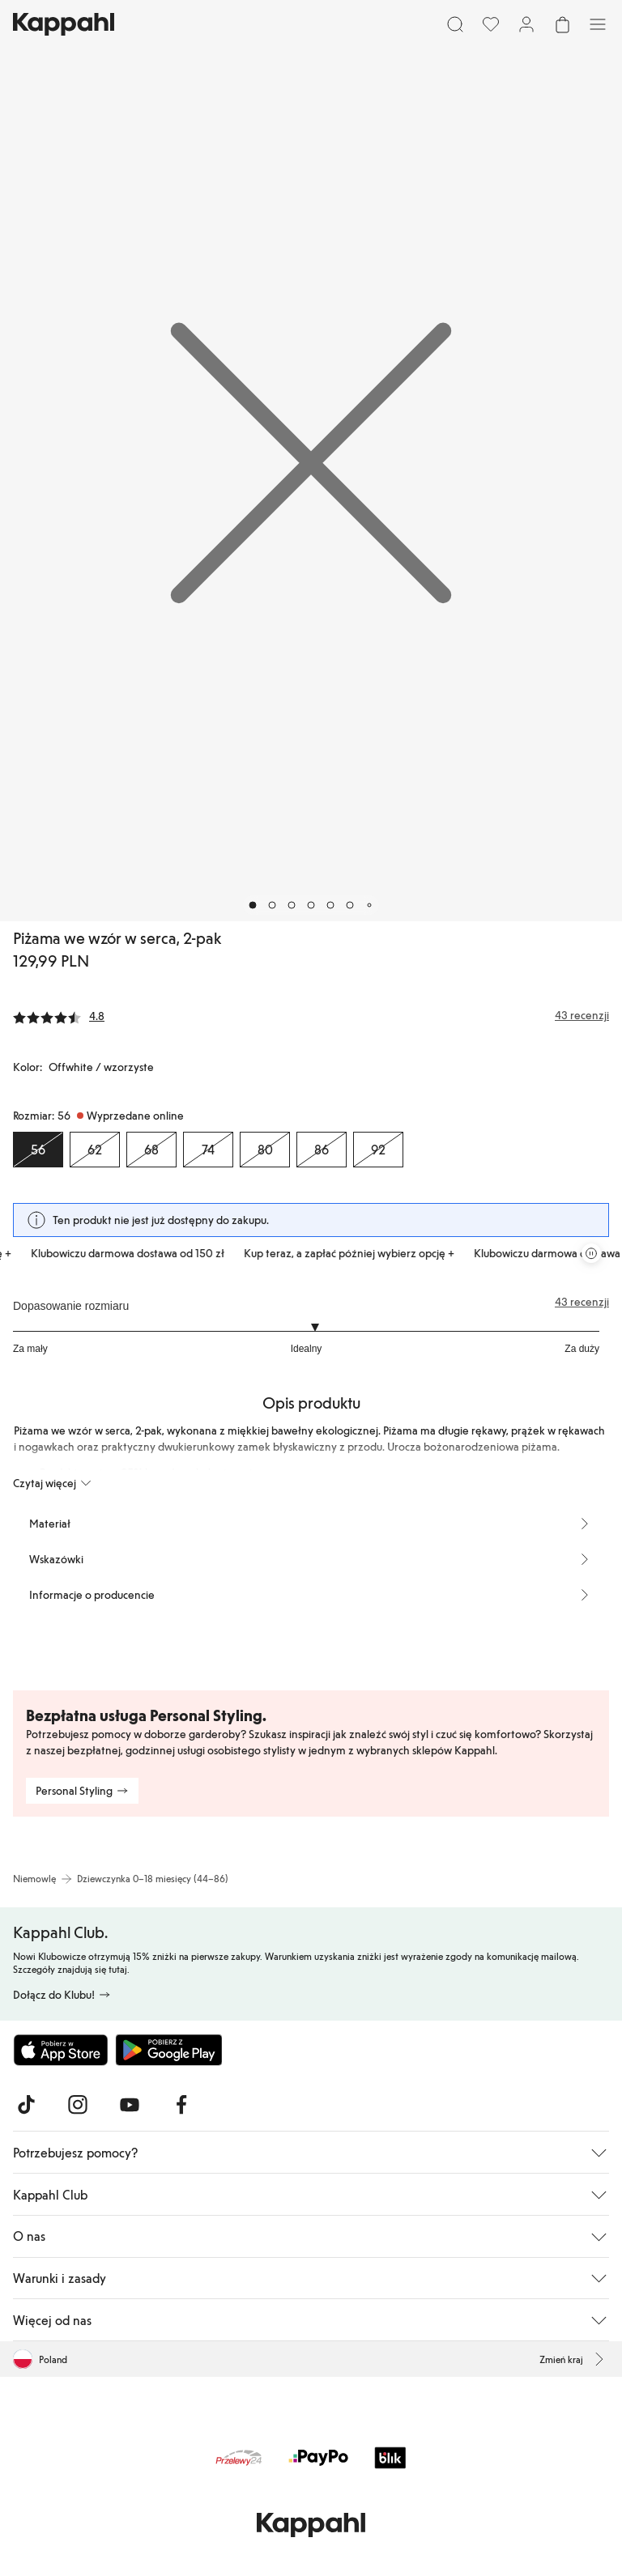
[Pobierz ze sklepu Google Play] (168, 2050)
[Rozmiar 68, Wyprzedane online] (151, 1149)
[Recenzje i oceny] (311, 1015)
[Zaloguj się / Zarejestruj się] (526, 24)
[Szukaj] (455, 24)
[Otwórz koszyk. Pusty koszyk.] (562, 24)
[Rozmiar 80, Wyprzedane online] (265, 1149)
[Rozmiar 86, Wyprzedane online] (321, 1149)
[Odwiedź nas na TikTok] (26, 2105)
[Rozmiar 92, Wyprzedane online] (378, 1149)
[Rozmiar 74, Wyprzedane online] (208, 1149)
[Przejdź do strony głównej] (63, 24)
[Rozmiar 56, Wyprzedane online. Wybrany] (38, 1149)
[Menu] (598, 24)
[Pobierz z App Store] (61, 2050)
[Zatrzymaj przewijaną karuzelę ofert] (591, 1253)
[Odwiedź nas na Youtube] (130, 2105)
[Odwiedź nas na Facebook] (181, 2105)
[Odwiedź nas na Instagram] (78, 2105)
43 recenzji (582, 1301)
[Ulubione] (491, 24)
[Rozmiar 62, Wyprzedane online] (95, 1149)
